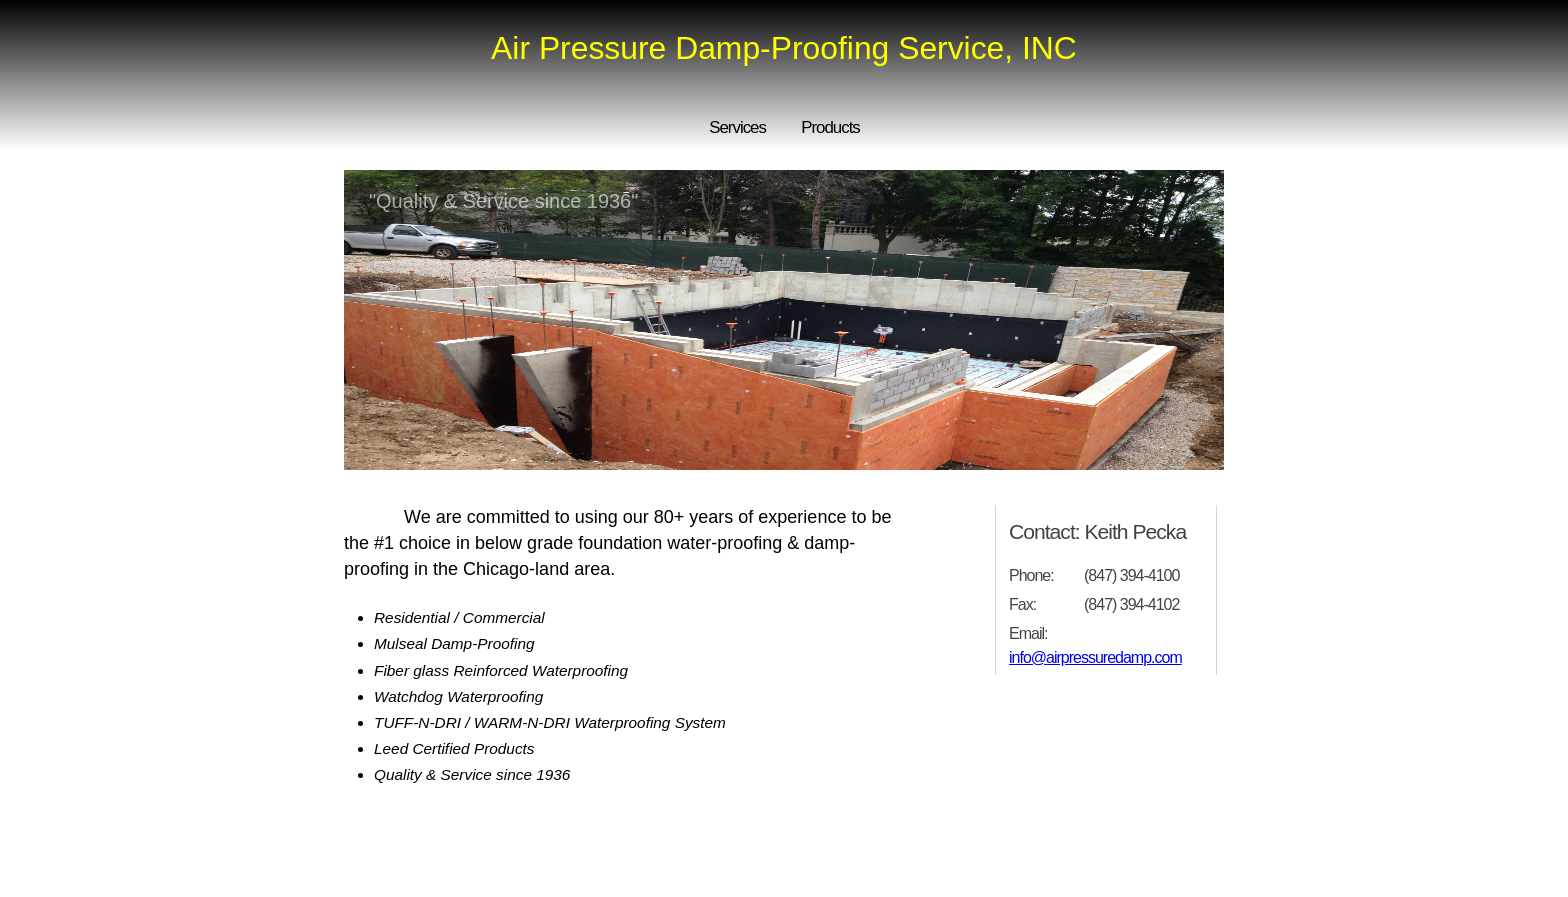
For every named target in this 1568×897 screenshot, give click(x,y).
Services (737, 127)
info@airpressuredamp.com (1095, 657)
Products (830, 127)
